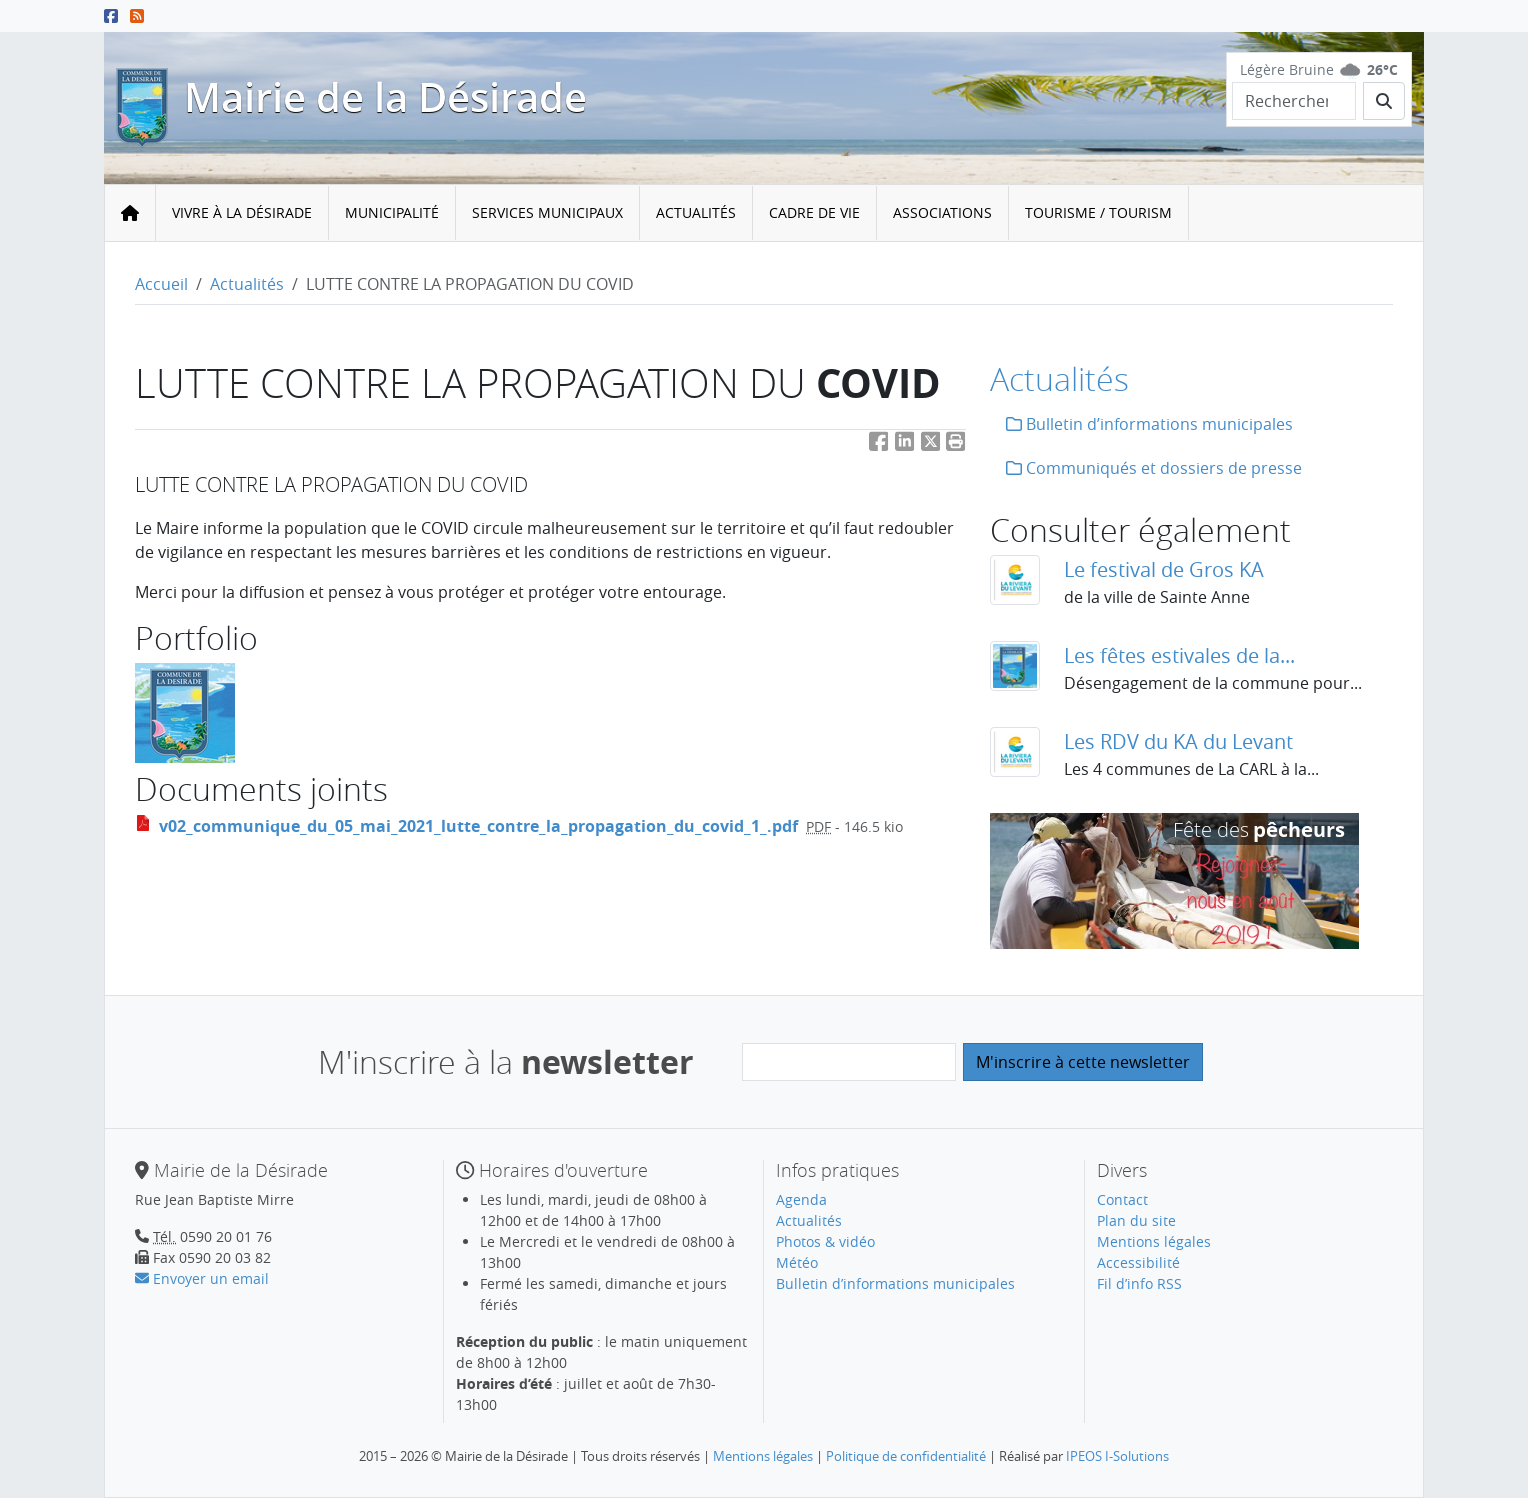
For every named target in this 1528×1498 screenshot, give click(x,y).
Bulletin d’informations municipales (1149, 424)
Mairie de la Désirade (385, 97)
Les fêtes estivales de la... (1179, 655)
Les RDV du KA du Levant (1178, 741)
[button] (956, 445)
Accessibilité (1138, 1262)
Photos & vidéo (825, 1241)
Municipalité (392, 212)
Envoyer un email (202, 1278)
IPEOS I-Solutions (1117, 1456)
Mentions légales (1154, 1241)
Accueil (161, 284)
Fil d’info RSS (1139, 1283)
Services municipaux (547, 212)
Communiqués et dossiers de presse (1154, 468)
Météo (797, 1262)
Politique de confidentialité (906, 1456)
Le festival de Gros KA (1164, 569)
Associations (942, 212)
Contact (1122, 1199)
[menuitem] (242, 213)
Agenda (801, 1199)
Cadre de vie (814, 212)
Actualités (696, 212)
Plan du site (1136, 1220)
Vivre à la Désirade (242, 212)
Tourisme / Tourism (1098, 212)
